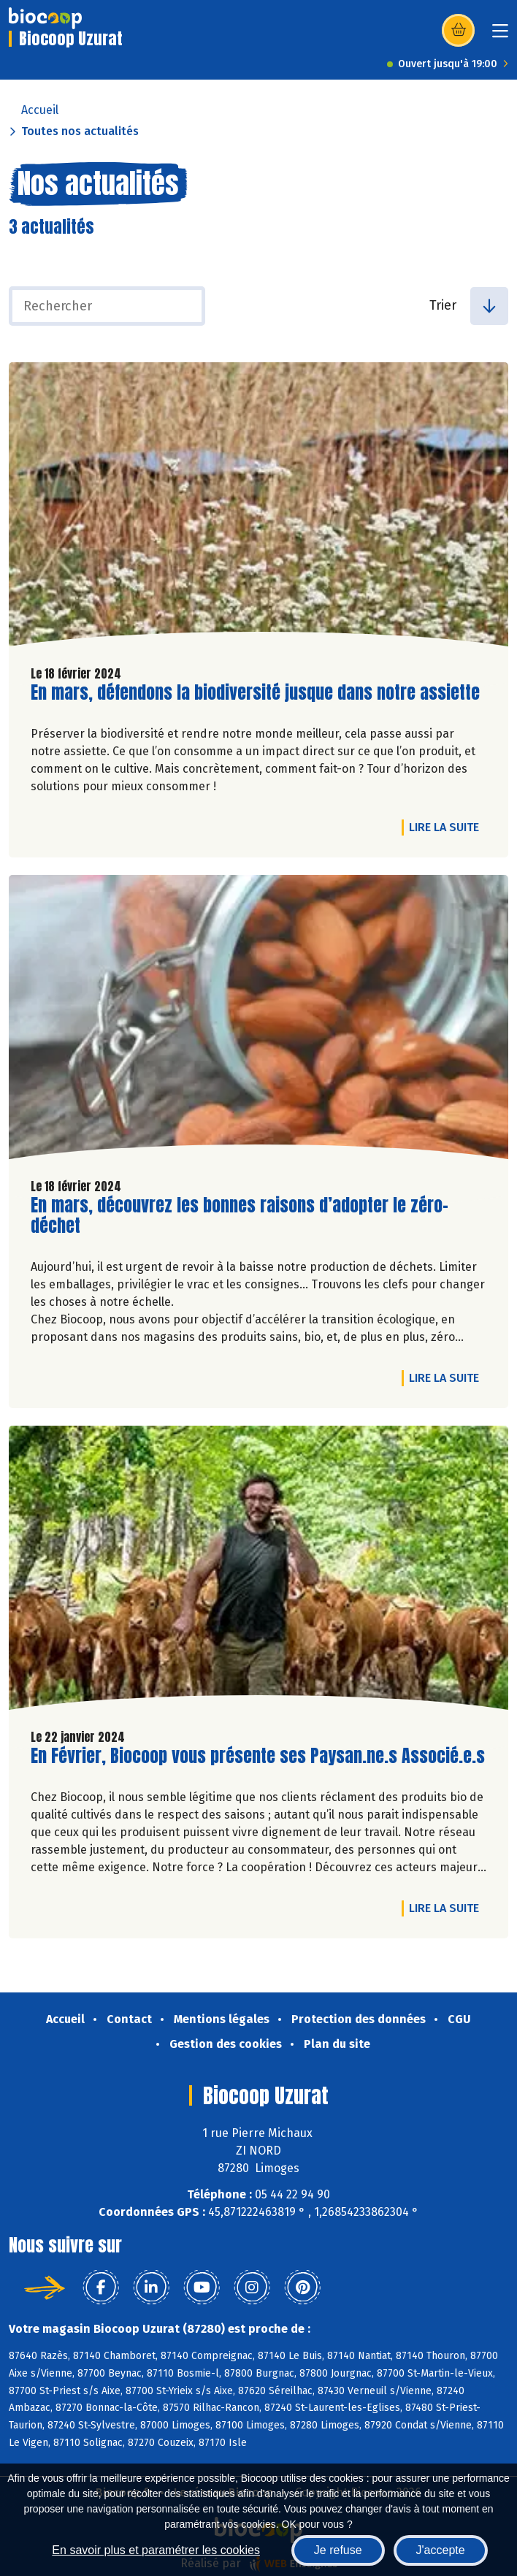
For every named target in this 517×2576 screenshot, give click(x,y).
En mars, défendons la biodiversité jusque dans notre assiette (255, 692)
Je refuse (338, 2550)
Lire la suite (447, 826)
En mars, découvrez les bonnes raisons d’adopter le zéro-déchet (239, 1216)
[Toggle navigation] (500, 35)
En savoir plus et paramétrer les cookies (156, 2550)
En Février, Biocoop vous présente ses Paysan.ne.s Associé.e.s (258, 1756)
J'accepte (440, 2550)
